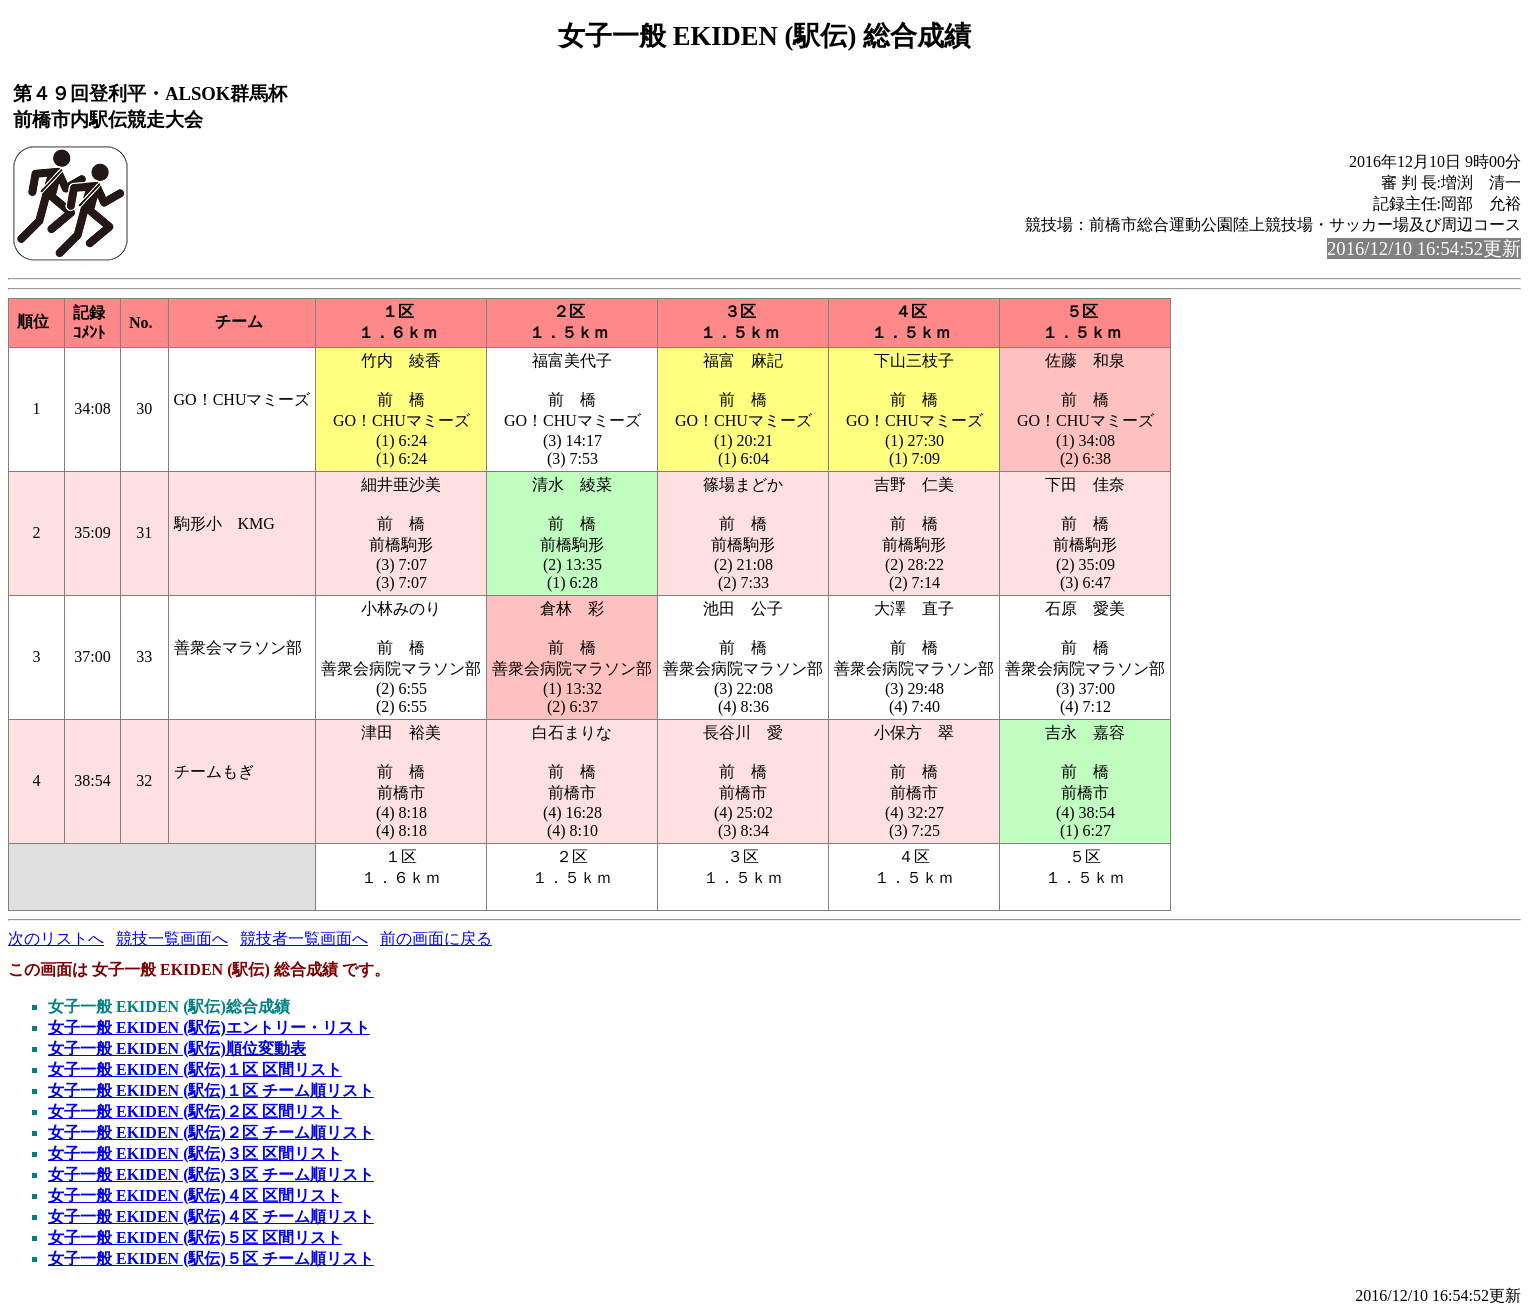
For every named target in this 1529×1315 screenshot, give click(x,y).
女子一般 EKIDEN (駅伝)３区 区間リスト (195, 1153)
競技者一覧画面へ (304, 938)
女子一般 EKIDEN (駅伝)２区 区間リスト (195, 1111)
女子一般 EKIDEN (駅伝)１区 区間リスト (195, 1069)
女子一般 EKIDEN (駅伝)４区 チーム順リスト (211, 1216)
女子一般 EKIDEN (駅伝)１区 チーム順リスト (211, 1090)
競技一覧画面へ (172, 938)
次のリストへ (56, 938)
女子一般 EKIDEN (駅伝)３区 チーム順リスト (211, 1174)
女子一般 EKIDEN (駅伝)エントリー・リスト (209, 1027)
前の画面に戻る (436, 938)
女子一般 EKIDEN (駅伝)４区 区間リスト (195, 1195)
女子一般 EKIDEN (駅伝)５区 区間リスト (195, 1237)
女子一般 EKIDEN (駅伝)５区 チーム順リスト (211, 1258)
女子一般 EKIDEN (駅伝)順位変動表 (177, 1048)
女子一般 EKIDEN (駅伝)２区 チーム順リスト (211, 1132)
